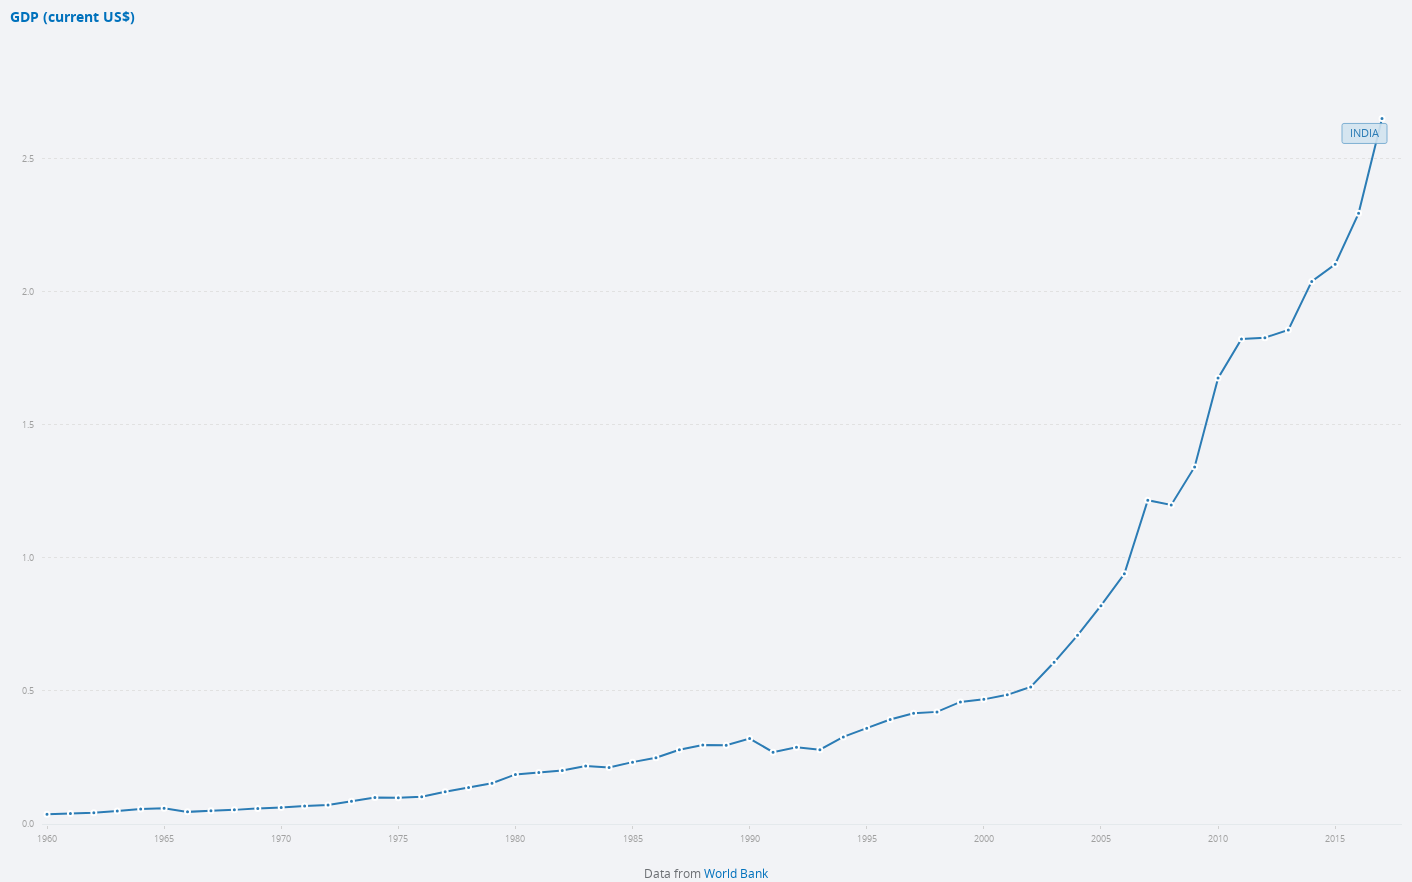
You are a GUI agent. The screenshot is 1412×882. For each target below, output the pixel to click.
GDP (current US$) (72, 17)
